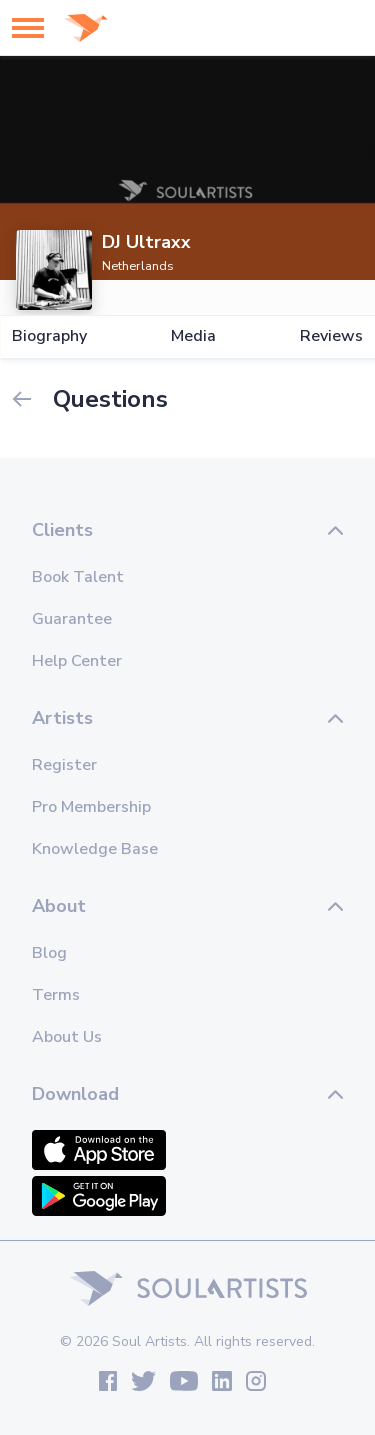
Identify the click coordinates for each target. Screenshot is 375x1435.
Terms (56, 995)
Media (193, 336)
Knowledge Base (95, 849)
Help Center (77, 661)
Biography (49, 336)
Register (64, 765)
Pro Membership (91, 807)
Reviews (331, 336)
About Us (67, 1037)
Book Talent (78, 577)
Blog (49, 953)
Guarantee (72, 619)
